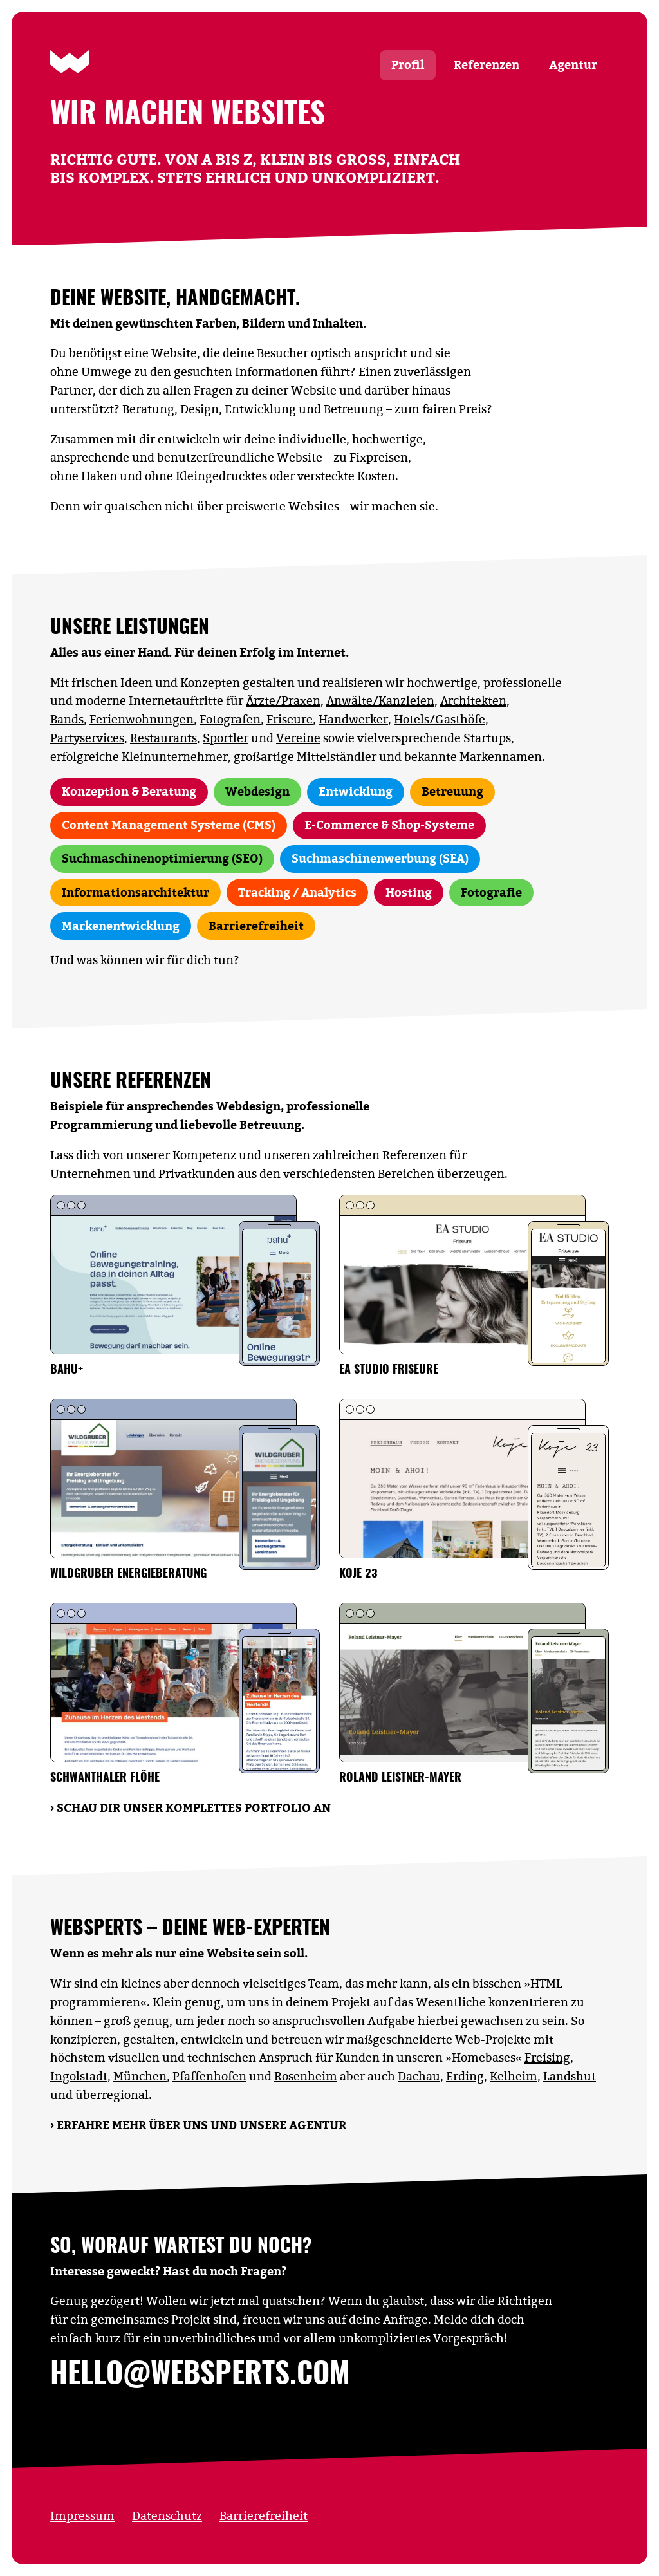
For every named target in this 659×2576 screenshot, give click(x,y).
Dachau (419, 2076)
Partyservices (87, 738)
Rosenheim (305, 2076)
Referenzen (486, 64)
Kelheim (513, 2076)
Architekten (473, 701)
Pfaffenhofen (209, 2076)
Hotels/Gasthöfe (439, 719)
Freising (547, 2057)
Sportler (225, 738)
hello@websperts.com (200, 2375)
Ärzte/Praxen (283, 701)
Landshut (569, 2076)
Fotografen (230, 719)
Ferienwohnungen (141, 719)
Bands (67, 719)
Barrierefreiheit (263, 2516)
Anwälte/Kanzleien (380, 701)
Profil (407, 64)
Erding (465, 2076)
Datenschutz (167, 2516)
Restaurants (163, 738)
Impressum (82, 2516)
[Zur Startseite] (69, 61)
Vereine (298, 738)
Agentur (573, 64)
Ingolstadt (78, 2076)
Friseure (289, 719)
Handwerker (353, 719)
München (140, 2076)
